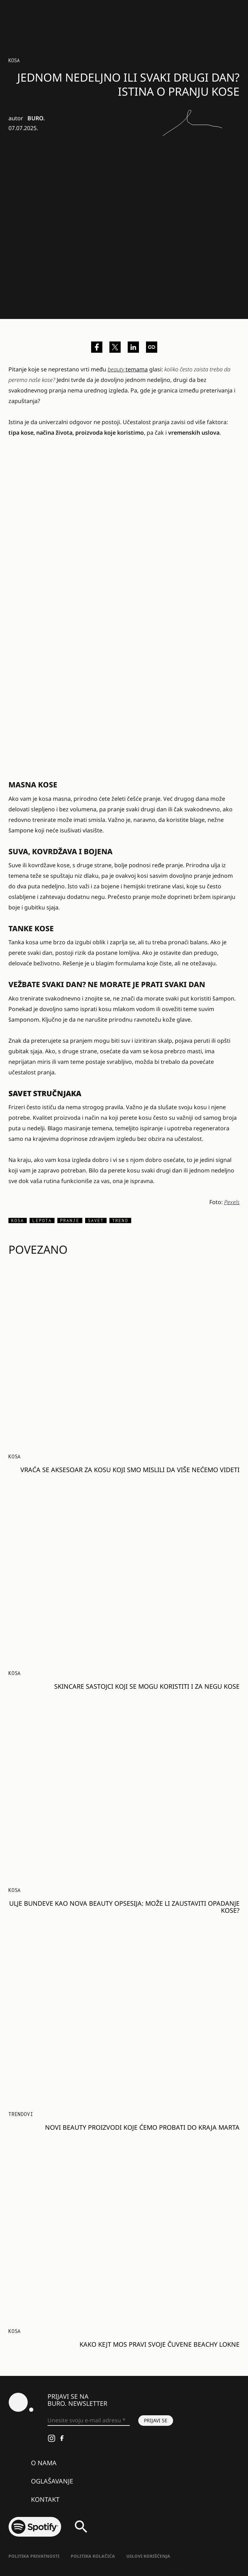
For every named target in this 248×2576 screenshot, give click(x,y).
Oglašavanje (52, 2481)
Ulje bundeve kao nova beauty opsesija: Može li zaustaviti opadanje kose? (124, 1907)
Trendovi (20, 2114)
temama (128, 369)
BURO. (36, 118)
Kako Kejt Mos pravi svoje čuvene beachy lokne (160, 2344)
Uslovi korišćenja (148, 2556)
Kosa (14, 60)
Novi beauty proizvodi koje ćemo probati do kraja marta (142, 2127)
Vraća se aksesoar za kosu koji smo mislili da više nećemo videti (130, 1469)
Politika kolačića (93, 2556)
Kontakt (45, 2499)
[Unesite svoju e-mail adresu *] (88, 2420)
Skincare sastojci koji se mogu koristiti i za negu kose (147, 1686)
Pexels (232, 1202)
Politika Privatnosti (33, 2556)
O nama (44, 2463)
